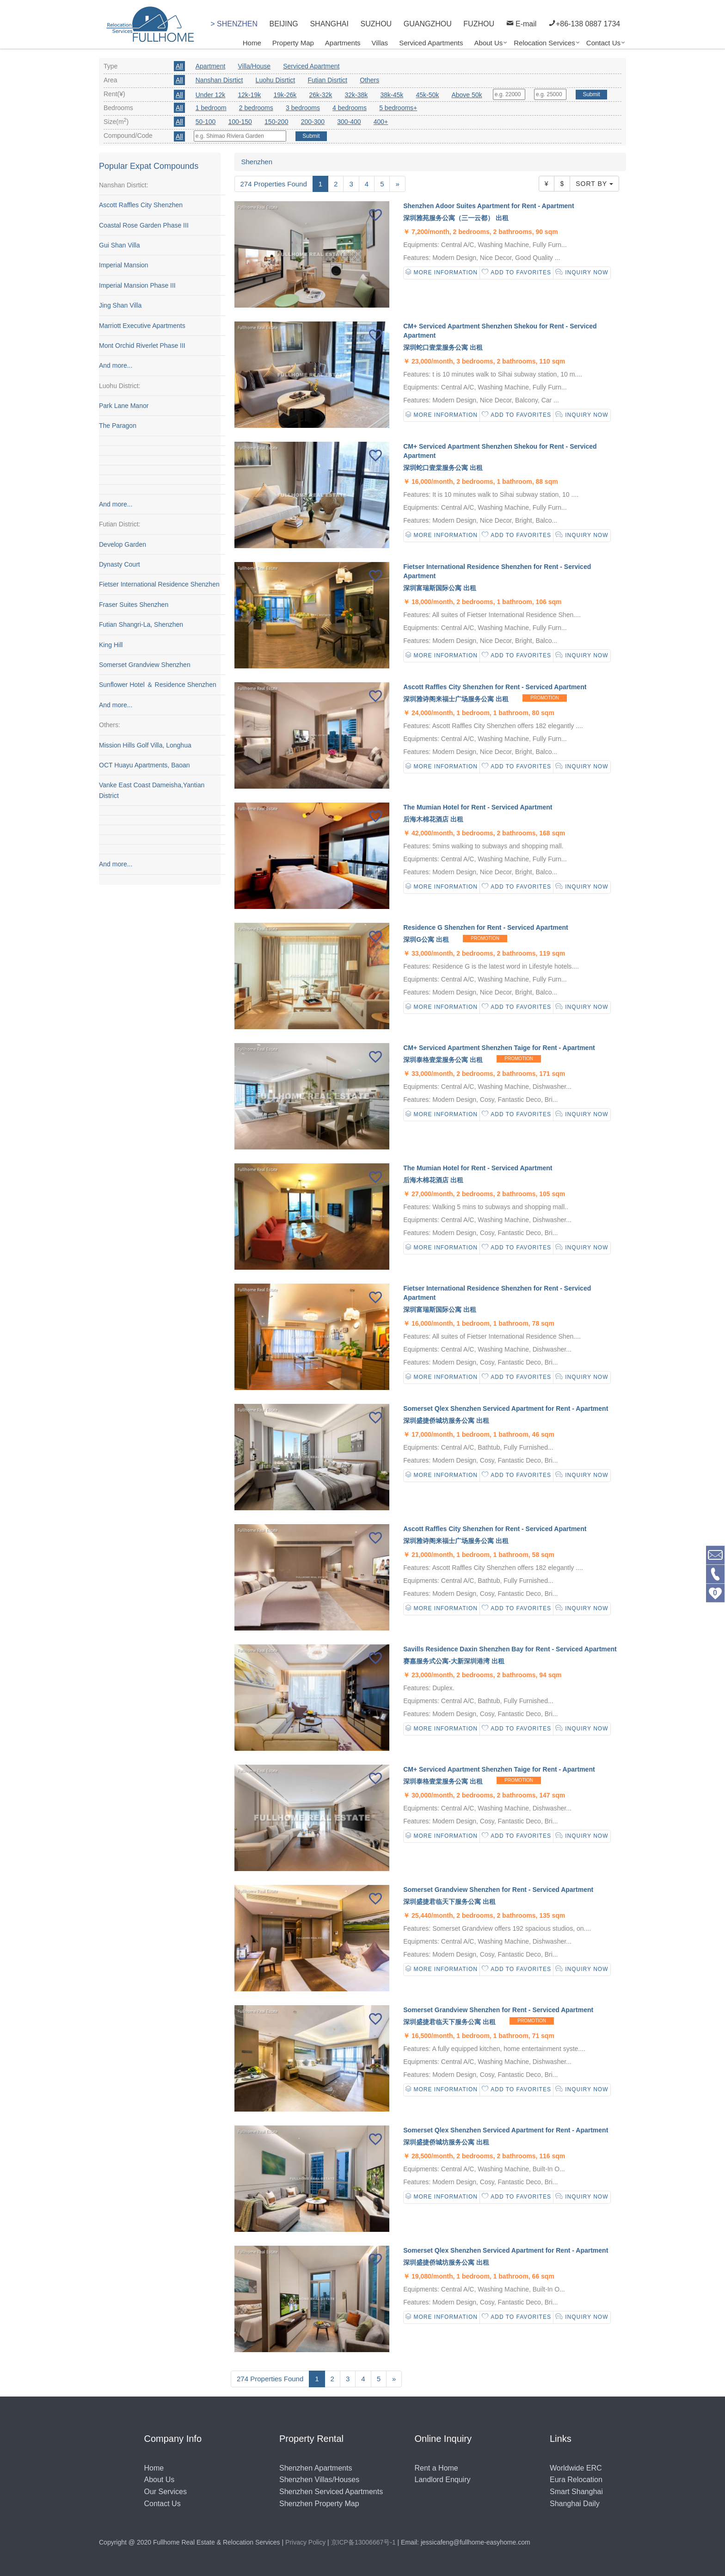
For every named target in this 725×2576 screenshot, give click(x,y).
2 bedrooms (256, 107)
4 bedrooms (349, 107)
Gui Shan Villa (119, 245)
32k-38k (356, 95)
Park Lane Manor (123, 405)
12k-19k (249, 95)
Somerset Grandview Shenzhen (144, 664)
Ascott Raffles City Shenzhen (141, 205)
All (179, 66)
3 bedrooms (303, 107)
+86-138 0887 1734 (584, 22)
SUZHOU (376, 24)
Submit (591, 94)
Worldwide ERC (576, 2468)
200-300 (313, 121)
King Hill (111, 645)
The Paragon (117, 426)
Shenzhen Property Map (319, 2504)
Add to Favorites (516, 273)
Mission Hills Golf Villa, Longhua (145, 745)
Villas (380, 43)
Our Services (165, 2492)
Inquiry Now (581, 273)
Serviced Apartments (431, 43)
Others (369, 80)
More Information (442, 273)
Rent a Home (436, 2468)
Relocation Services (544, 43)
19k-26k (284, 95)
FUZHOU (478, 24)
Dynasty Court (119, 564)
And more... (115, 366)
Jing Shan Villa (120, 305)
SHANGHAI (329, 24)
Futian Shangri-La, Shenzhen (141, 624)
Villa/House (254, 66)
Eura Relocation (576, 2479)
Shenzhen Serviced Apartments (331, 2492)
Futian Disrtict (327, 80)
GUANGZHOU (428, 24)
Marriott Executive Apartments (142, 325)
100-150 (240, 121)
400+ (381, 121)
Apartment (211, 66)
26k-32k (320, 95)
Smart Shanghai (576, 2492)
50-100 (206, 121)
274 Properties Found (273, 184)
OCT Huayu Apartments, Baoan (144, 765)
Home (252, 43)
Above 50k (466, 95)
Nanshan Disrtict (219, 80)
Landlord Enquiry (443, 2479)
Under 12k (211, 95)
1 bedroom (211, 107)
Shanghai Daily (575, 2504)
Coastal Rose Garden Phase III (144, 225)
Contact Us (603, 43)
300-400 (349, 121)
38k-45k (391, 95)
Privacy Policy (305, 2542)
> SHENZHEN (234, 24)
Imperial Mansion (123, 265)
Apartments (343, 43)
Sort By (594, 183)
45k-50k (427, 95)
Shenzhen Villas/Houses (319, 2479)
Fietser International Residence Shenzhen (159, 584)
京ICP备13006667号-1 (363, 2542)
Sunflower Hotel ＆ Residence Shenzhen (157, 685)
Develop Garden (122, 544)
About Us (488, 43)
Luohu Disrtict (275, 80)
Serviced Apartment (311, 66)
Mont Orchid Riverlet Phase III (142, 345)
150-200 (276, 121)
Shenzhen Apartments (315, 2468)
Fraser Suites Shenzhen (133, 604)
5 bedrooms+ (398, 107)
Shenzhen (257, 162)
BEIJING (284, 24)
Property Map (293, 43)
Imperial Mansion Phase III (137, 285)
